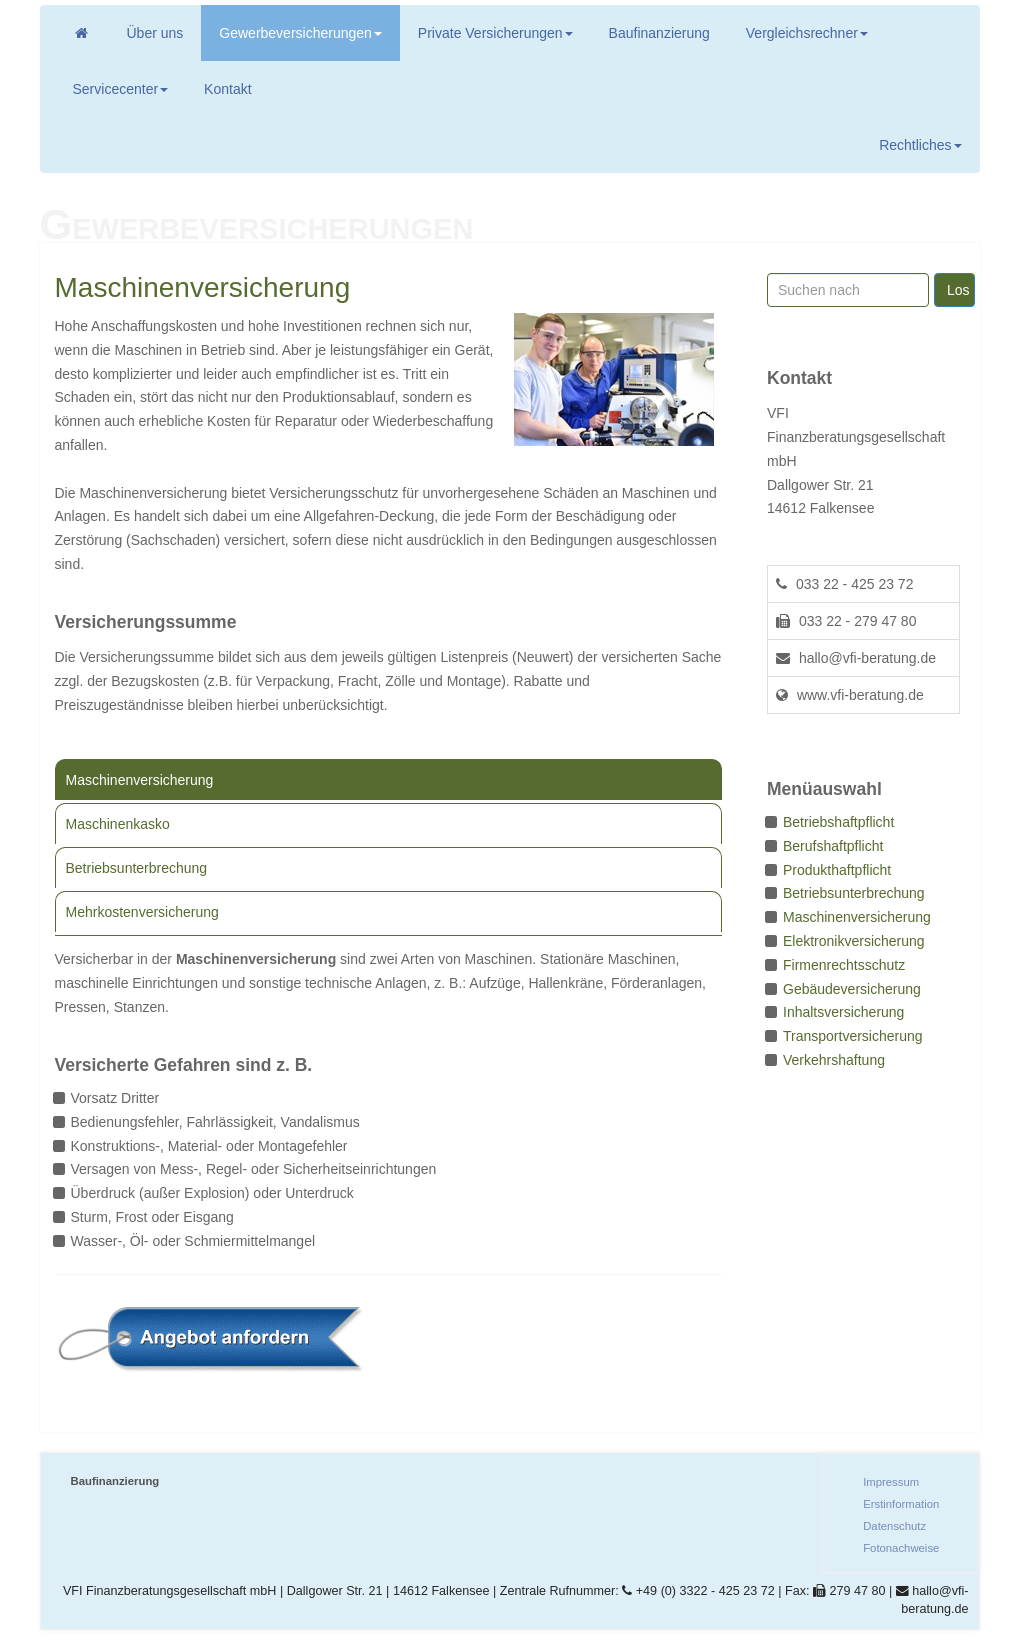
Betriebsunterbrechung (137, 868)
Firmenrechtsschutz (844, 965)
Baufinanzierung (659, 33)
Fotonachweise (901, 1548)
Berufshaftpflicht (833, 846)
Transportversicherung (853, 1036)
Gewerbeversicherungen (300, 33)
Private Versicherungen (495, 33)
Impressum (891, 1482)
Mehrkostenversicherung (142, 912)
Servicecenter (121, 89)
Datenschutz (894, 1526)
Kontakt (227, 89)
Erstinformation (901, 1504)
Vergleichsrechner (807, 33)
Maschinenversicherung (140, 780)
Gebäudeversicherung (852, 989)
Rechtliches (920, 145)
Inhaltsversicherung (843, 1012)
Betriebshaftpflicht (838, 822)
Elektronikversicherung (854, 941)
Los (958, 290)
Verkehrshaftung (834, 1060)
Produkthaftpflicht (837, 870)
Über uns (155, 33)
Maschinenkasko (118, 824)
